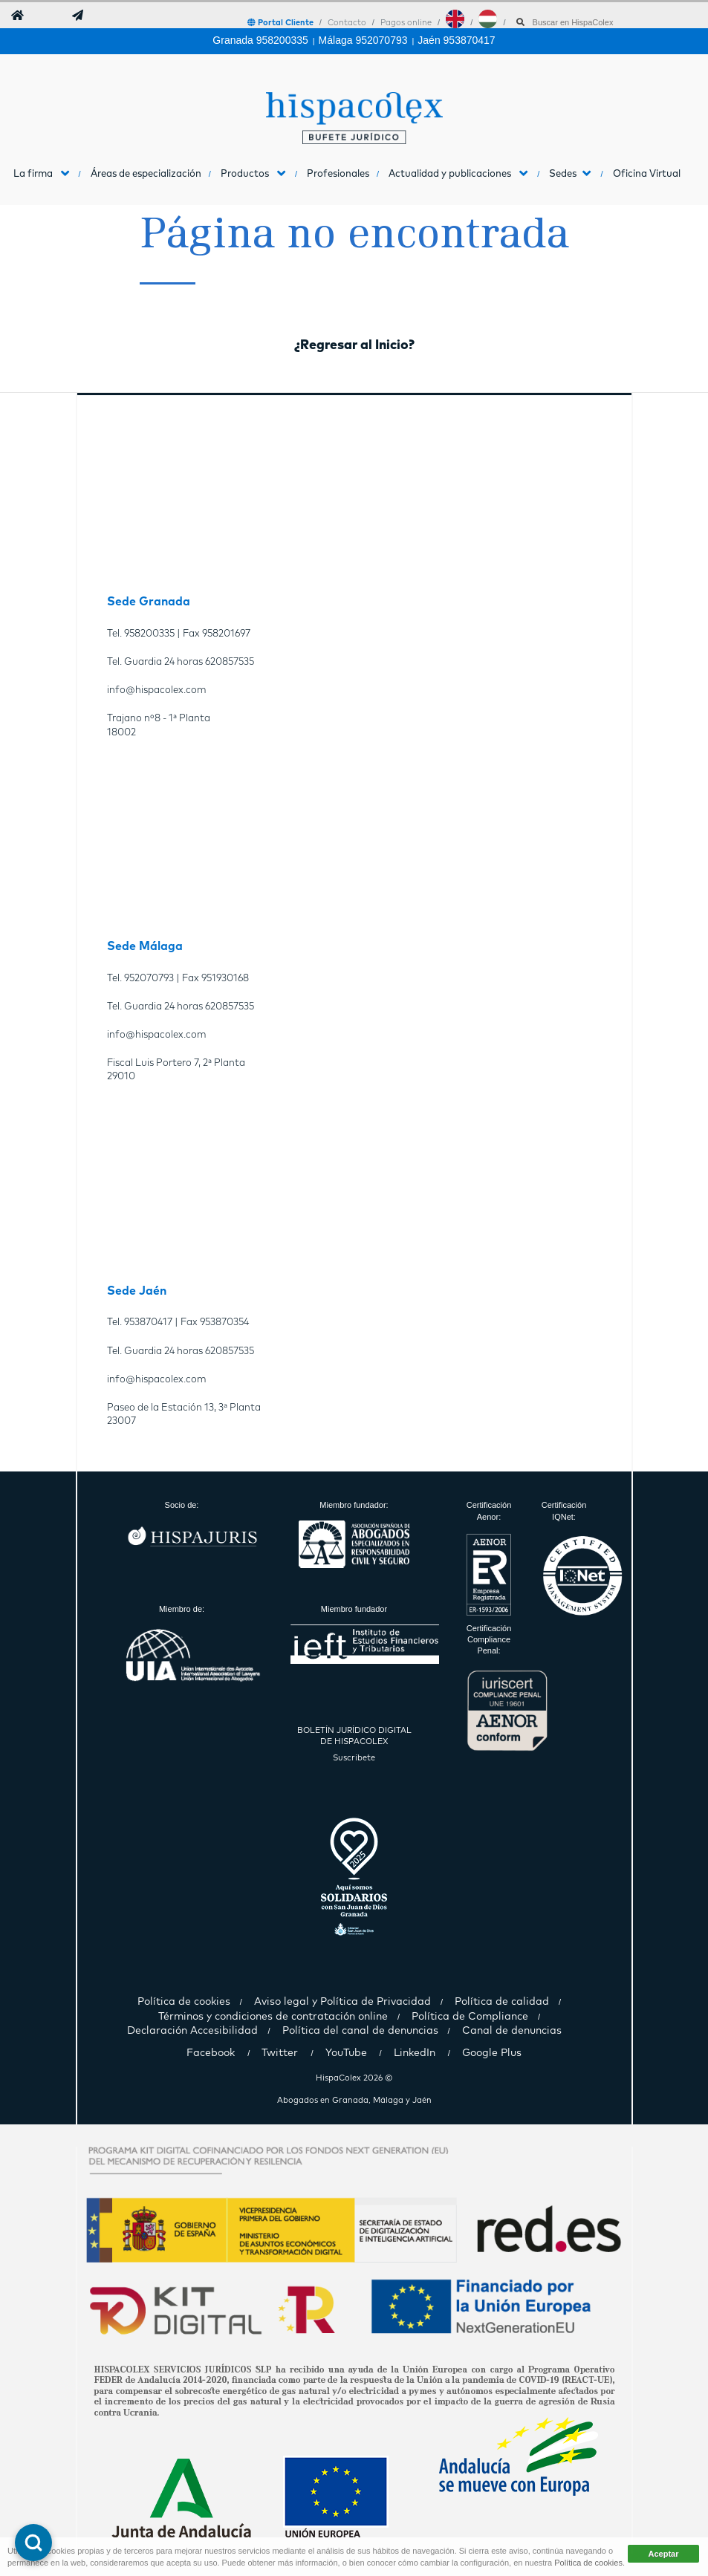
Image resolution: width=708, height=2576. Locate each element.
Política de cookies (588, 2562)
